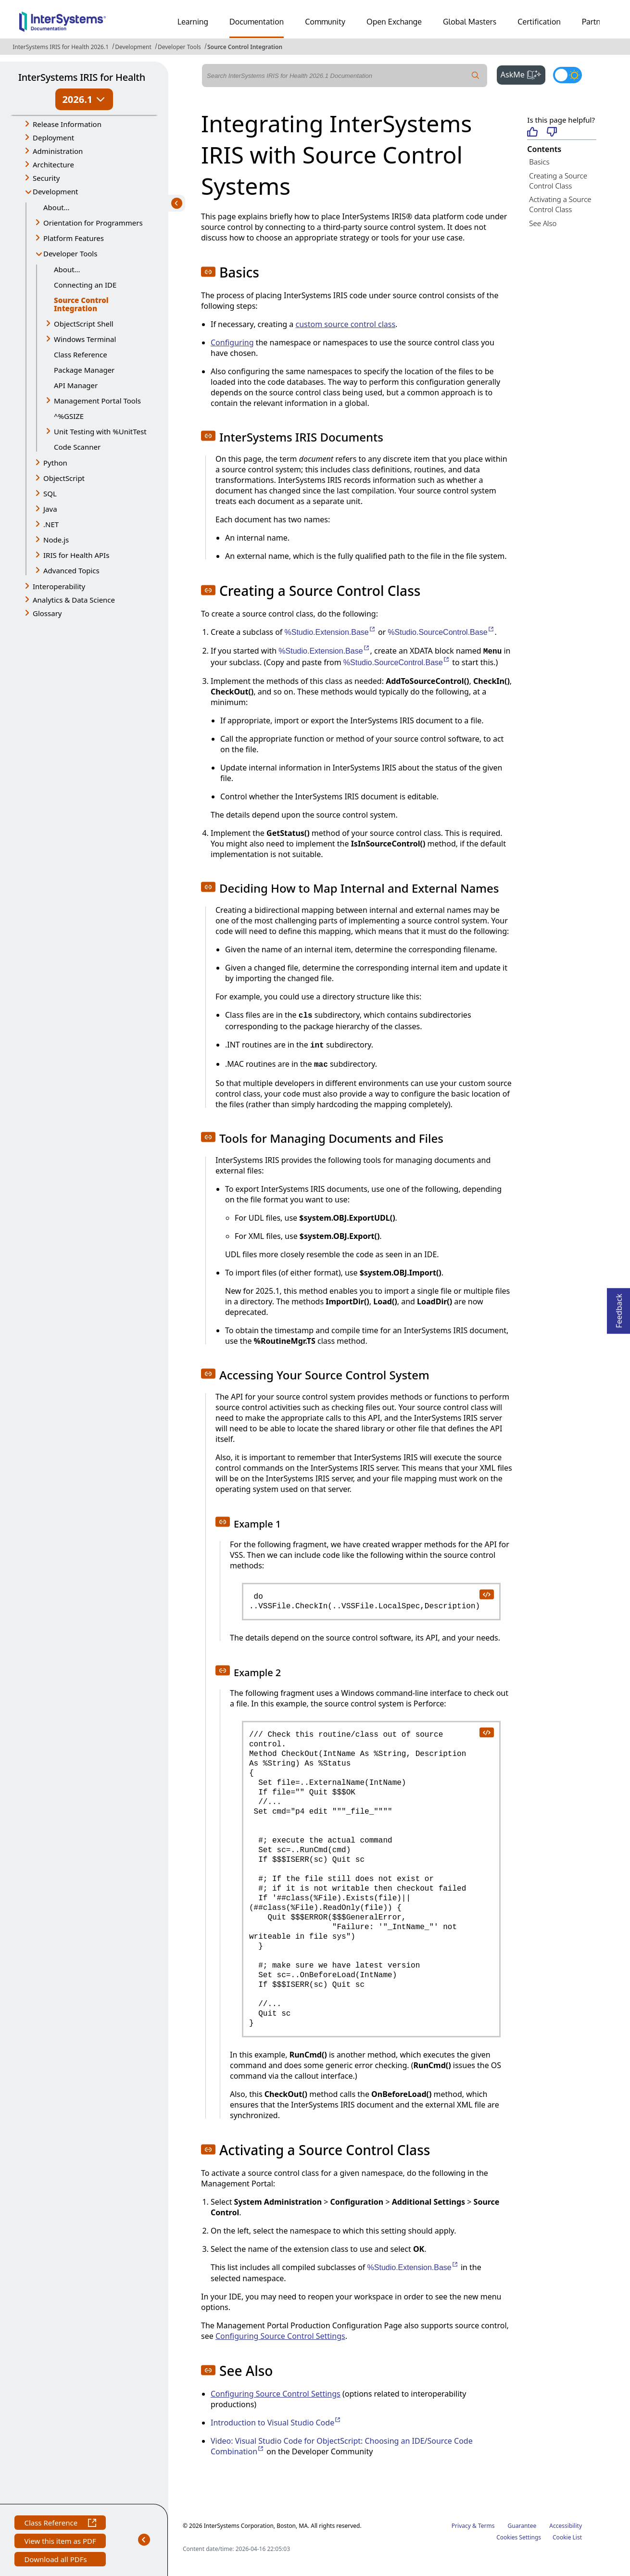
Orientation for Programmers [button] (93, 222)
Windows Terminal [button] (85, 339)
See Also (542, 223)
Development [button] (55, 191)
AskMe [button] (523, 73)
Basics (539, 161)
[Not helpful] (552, 132)
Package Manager (84, 370)
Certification (539, 21)
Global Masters (469, 21)
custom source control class (345, 324)
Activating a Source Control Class (560, 204)
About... (56, 207)
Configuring (232, 342)
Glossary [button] (47, 613)
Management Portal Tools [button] (97, 400)
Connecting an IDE (85, 285)
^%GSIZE (69, 416)
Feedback (619, 1308)
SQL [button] (50, 493)
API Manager (76, 385)
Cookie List (567, 2537)
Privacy (461, 2526)
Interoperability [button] (59, 586)
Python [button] (55, 462)
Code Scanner (77, 447)
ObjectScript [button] (64, 478)
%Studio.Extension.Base (330, 632)
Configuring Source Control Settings (280, 2336)
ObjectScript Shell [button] (83, 323)
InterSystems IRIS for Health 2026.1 (61, 47)
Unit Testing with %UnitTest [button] (100, 431)
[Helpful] (532, 132)
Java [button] (50, 509)
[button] (208, 272)
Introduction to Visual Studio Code (276, 2422)
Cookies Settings (518, 2537)
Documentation (256, 21)
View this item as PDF (60, 2542)
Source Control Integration (244, 47)
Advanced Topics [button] (71, 570)
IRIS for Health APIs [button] (76, 555)
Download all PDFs (56, 2560)
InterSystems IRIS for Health (81, 77)
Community (325, 21)
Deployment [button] (53, 137)
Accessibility (565, 2526)
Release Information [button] (67, 124)
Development (133, 47)
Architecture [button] (53, 164)
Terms (486, 2526)
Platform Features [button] (73, 238)
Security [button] (46, 178)
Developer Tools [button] (70, 253)
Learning (192, 21)
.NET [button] (51, 524)
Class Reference (80, 354)
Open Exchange (394, 21)
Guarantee (522, 2526)
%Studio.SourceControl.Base (441, 632)
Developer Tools (179, 47)
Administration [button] (58, 151)
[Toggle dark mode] (567, 75)
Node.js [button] (56, 539)
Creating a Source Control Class (558, 180)
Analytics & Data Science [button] (74, 600)
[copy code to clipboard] (486, 1594)
